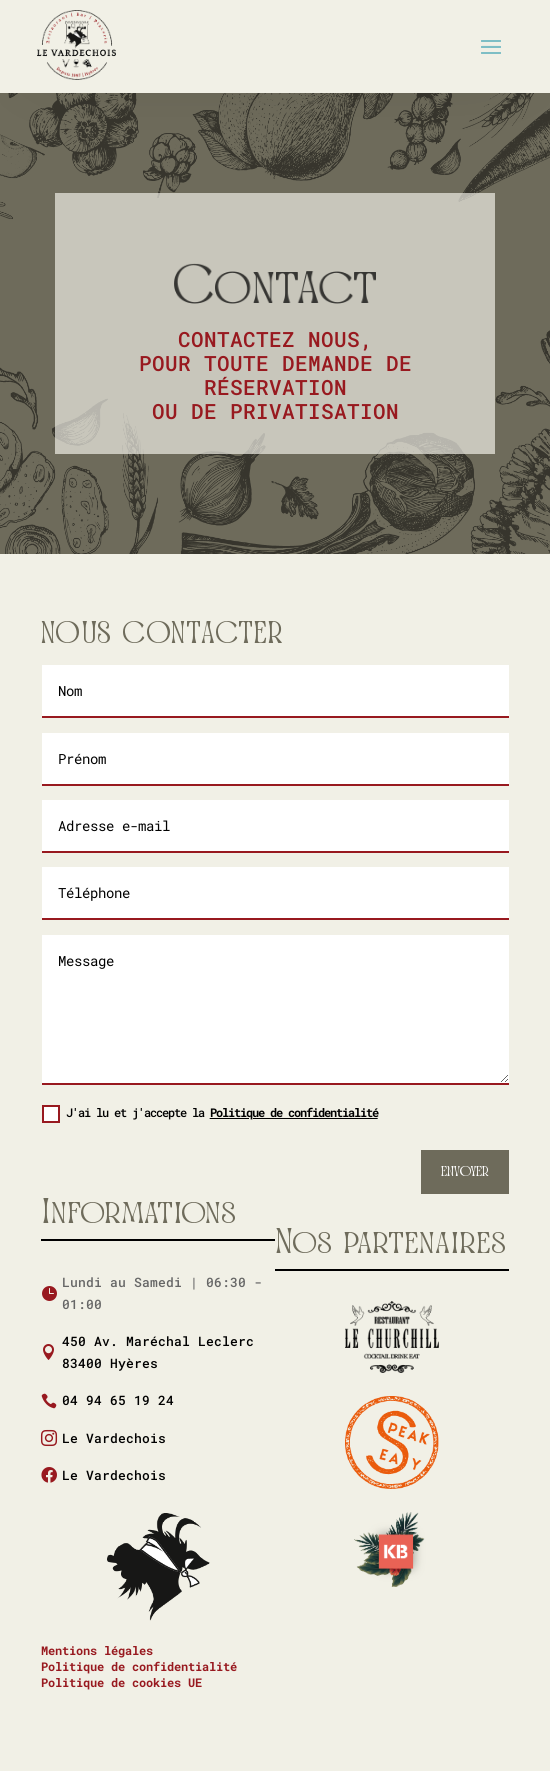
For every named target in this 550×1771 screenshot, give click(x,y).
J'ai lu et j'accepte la (210, 1113)
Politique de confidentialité (294, 1112)
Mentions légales (97, 1650)
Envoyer (465, 1171)
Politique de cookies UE (121, 1682)
